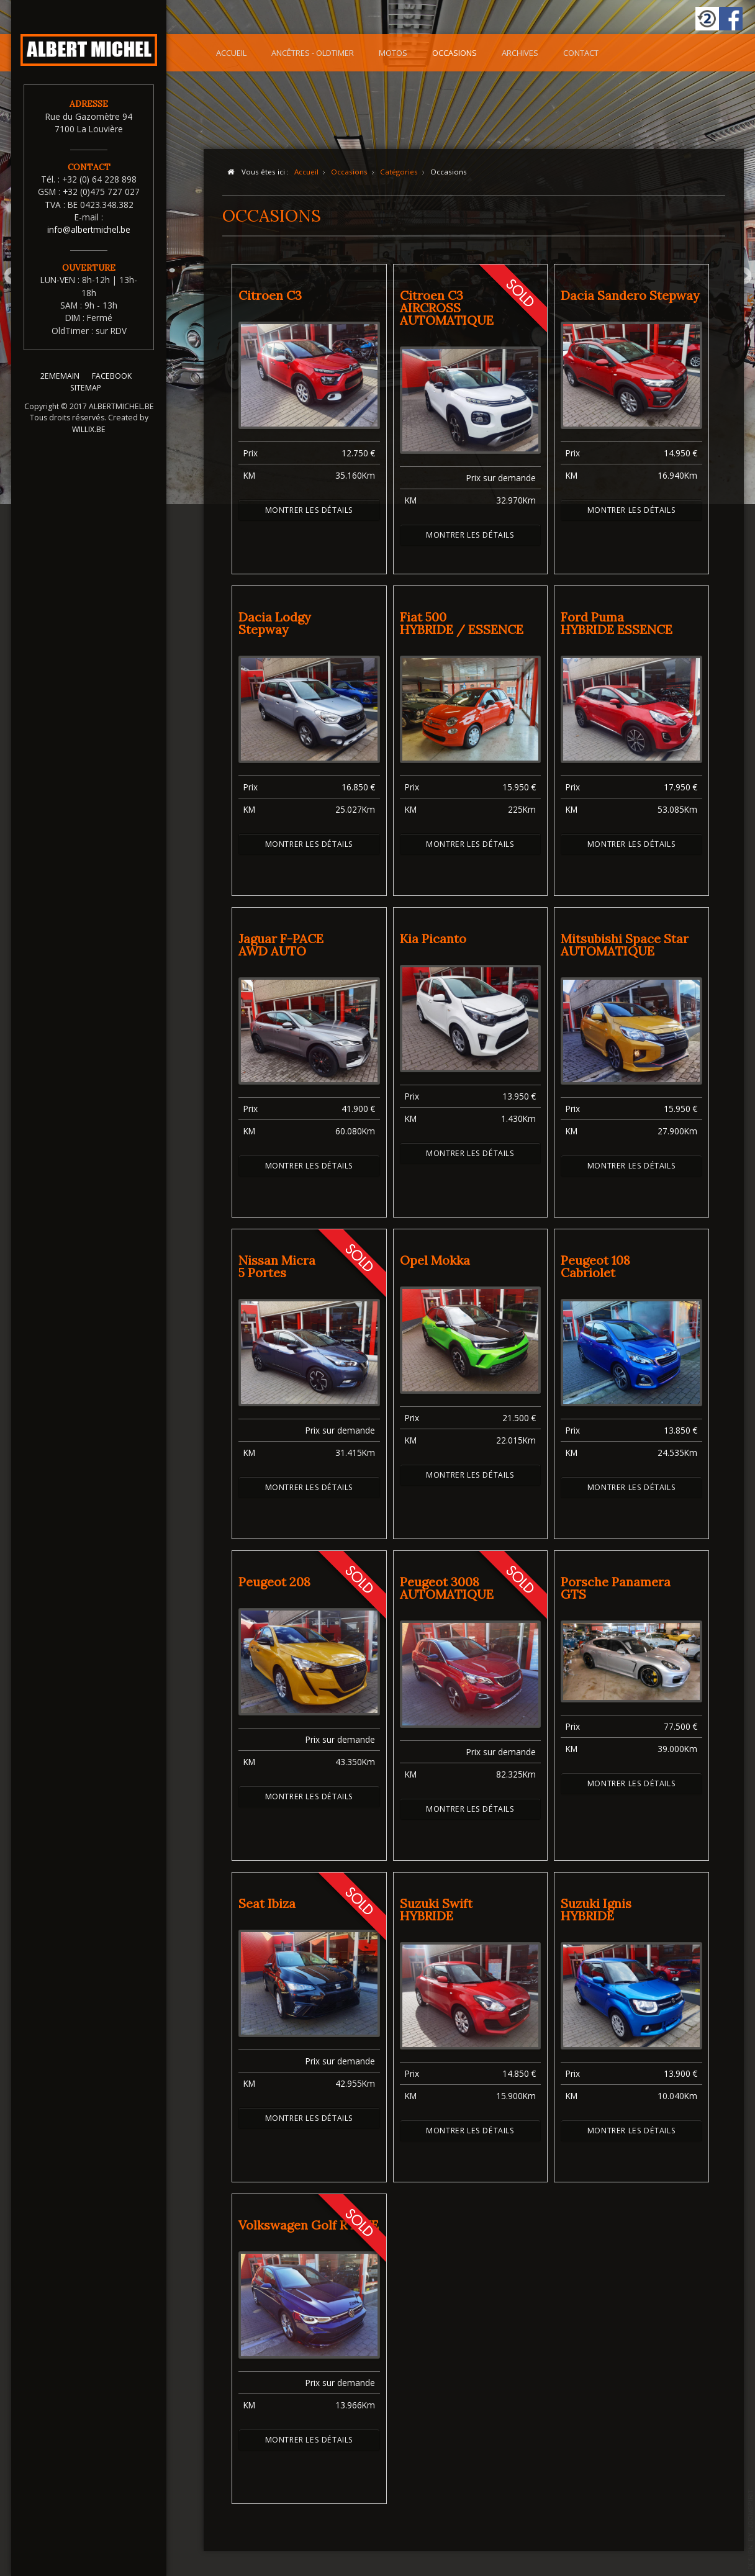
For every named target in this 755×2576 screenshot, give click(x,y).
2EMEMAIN (59, 381)
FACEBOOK (112, 381)
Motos (393, 52)
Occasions (454, 52)
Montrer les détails (309, 510)
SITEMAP (85, 392)
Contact (581, 52)
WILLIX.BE (89, 434)
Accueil (231, 52)
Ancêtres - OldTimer (312, 52)
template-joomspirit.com (750, 2529)
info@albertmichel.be (88, 229)
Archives (520, 52)
